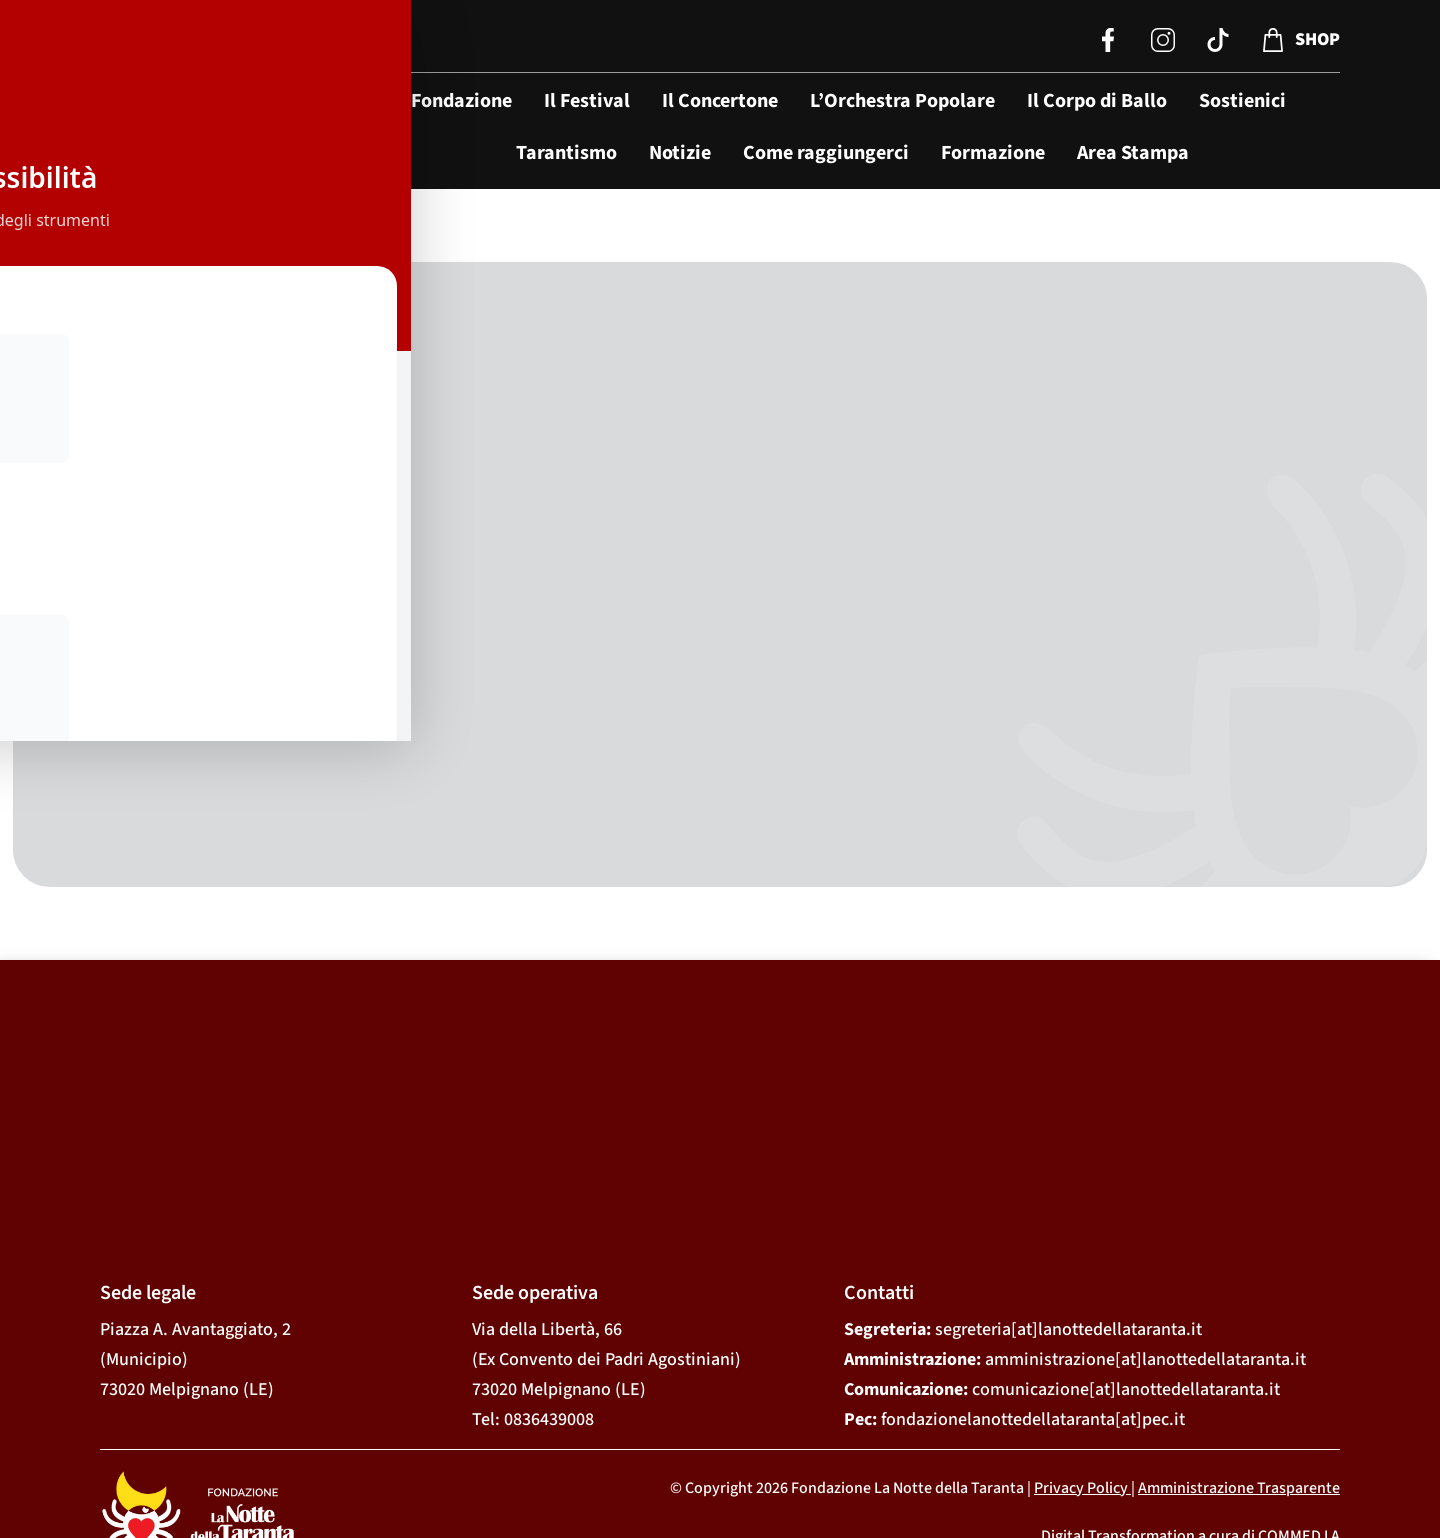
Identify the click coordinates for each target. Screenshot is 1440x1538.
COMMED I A (1299, 1442)
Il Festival (587, 101)
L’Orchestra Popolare (902, 101)
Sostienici (1242, 101)
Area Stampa (1133, 153)
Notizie (680, 153)
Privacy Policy (1081, 1393)
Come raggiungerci (826, 153)
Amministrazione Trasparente (1239, 1393)
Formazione (993, 153)
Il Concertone (720, 101)
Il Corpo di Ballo (1097, 101)
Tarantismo (566, 153)
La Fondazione (449, 101)
